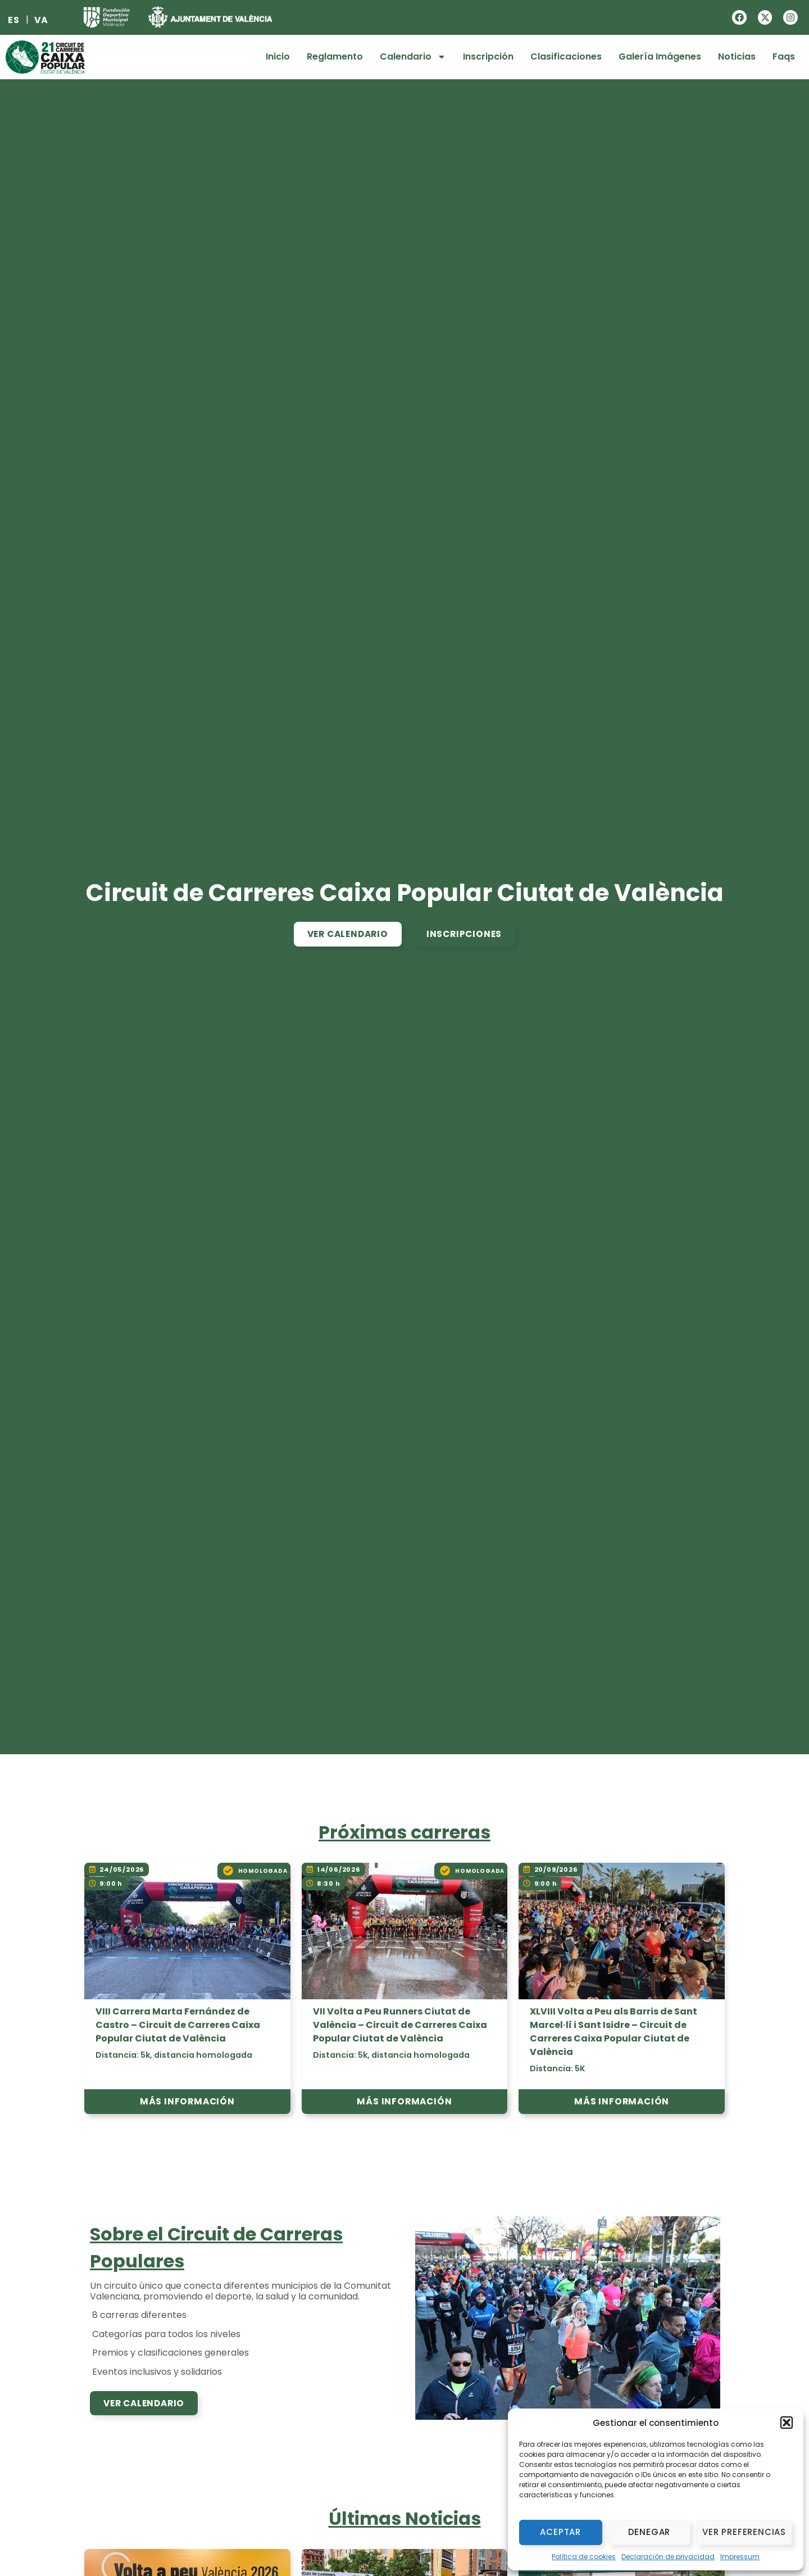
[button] (786, 2422)
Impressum (740, 2556)
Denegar (649, 2532)
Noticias (737, 56)
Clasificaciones (566, 56)
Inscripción (488, 56)
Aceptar (560, 2532)
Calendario (413, 57)
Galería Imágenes (660, 56)
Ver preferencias (744, 2532)
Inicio (278, 56)
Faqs (783, 56)
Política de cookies (584, 2556)
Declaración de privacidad (668, 2556)
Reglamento (335, 56)
